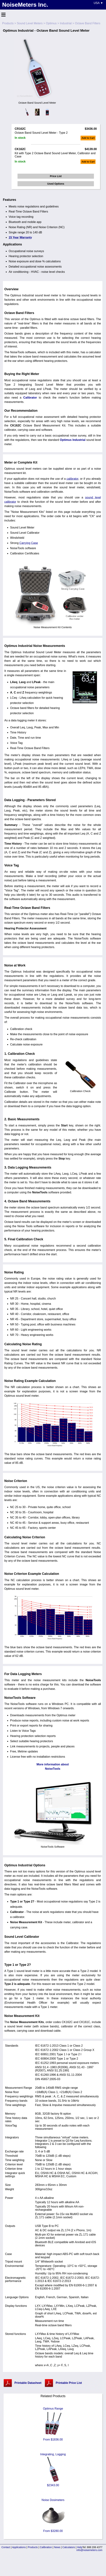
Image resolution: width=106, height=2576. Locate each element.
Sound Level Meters (29, 23)
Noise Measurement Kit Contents (53, 626)
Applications (19, 2547)
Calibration (46, 2547)
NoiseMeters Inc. (25, 4)
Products (8, 23)
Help (79, 2547)
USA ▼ (98, 2)
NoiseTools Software (53, 1845)
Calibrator (30, 397)
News (57, 2547)
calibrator (72, 478)
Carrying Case (29, 542)
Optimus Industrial (73, 439)
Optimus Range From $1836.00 (53, 2424)
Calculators (68, 2547)
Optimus (51, 23)
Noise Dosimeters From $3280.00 (53, 2515)
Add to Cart (88, 138)
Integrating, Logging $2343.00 (53, 2470)
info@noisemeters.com (89, 2550)
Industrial (66, 23)
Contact (5, 2547)
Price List (56, 176)
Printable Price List (69, 2382)
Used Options (55, 183)
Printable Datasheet (27, 2382)
